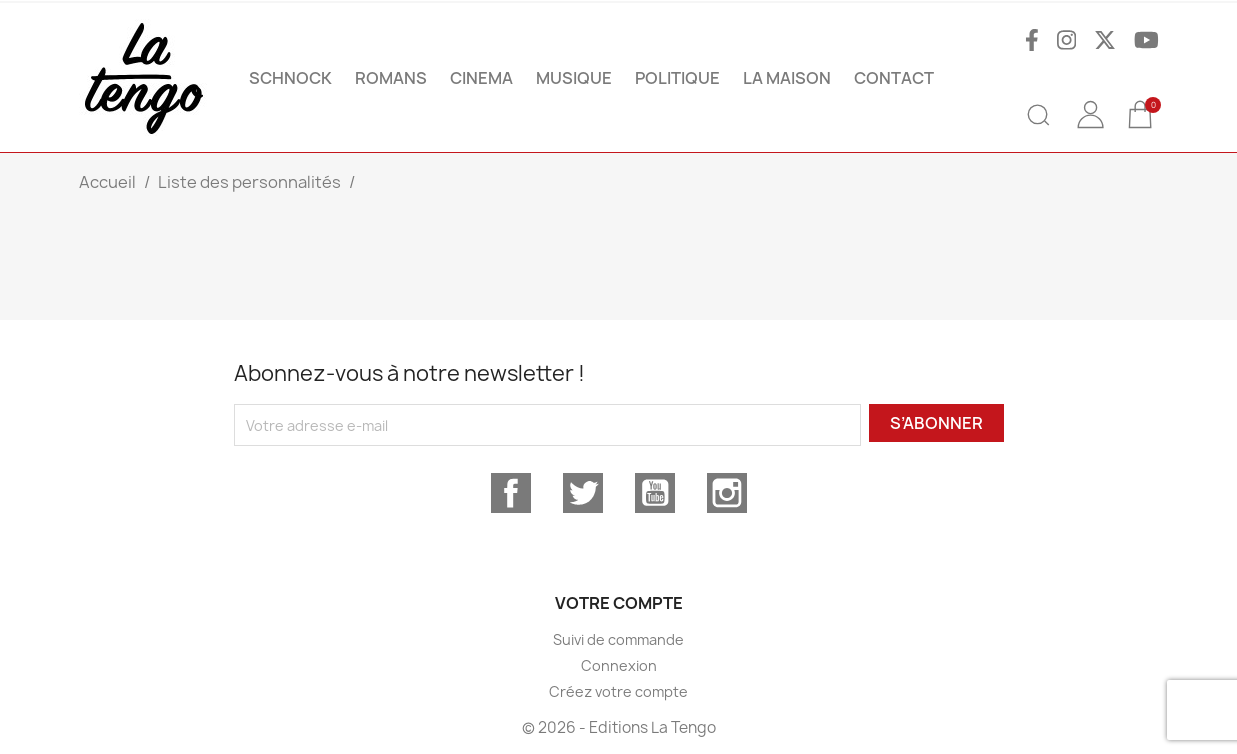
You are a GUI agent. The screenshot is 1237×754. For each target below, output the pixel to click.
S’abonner (936, 423)
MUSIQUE (574, 78)
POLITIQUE (677, 78)
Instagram (727, 493)
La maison (787, 78)
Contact (894, 78)
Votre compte (619, 603)
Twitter (583, 493)
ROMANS (391, 78)
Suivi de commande (618, 639)
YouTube (655, 493)
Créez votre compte (618, 691)
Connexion (619, 665)
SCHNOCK (290, 78)
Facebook (511, 493)
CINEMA (481, 78)
